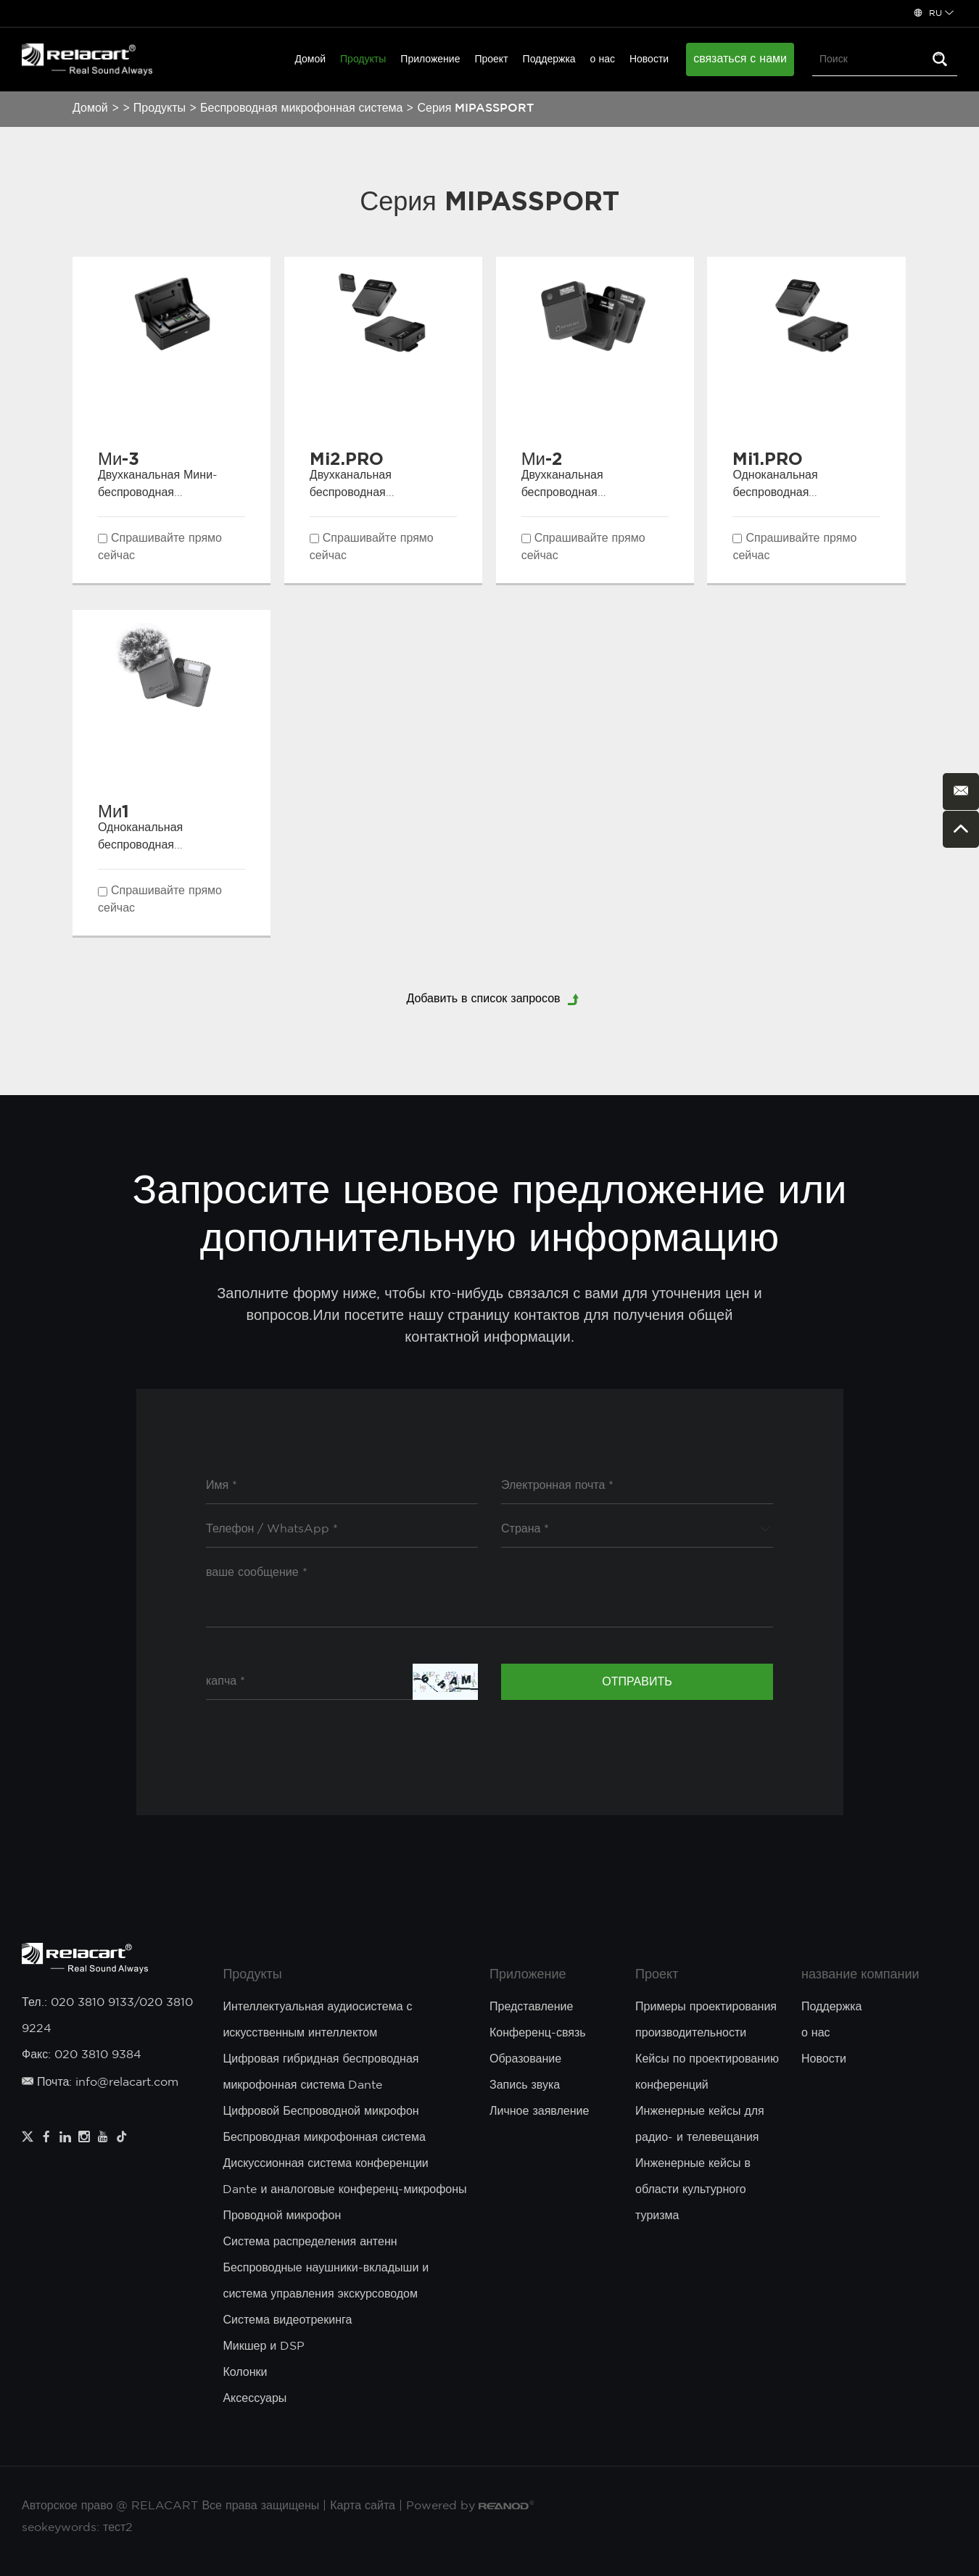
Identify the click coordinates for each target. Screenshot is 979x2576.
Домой (310, 59)
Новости (649, 59)
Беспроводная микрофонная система (301, 108)
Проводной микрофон (282, 2215)
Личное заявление (539, 2111)
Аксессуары (254, 2398)
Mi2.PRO (347, 458)
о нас (602, 59)
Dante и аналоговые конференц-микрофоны (344, 2189)
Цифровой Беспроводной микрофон (320, 2111)
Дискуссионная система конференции (325, 2163)
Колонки (245, 2372)
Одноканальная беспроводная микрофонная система (793, 493)
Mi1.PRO (767, 458)
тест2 (118, 2527)
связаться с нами (740, 59)
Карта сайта (362, 2506)
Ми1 (113, 810)
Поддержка (549, 59)
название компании (860, 1975)
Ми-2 (542, 458)
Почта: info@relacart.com (100, 2082)
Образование (525, 2059)
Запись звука (525, 2085)
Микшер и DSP (264, 2346)
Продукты (363, 59)
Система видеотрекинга (287, 2320)
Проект (491, 59)
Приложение (430, 59)
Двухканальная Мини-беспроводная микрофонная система (159, 493)
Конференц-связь (538, 2033)
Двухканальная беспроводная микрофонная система (370, 493)
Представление (531, 2007)
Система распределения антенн (310, 2242)
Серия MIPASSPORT (475, 108)
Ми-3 (118, 458)
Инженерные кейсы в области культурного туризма (693, 2189)
